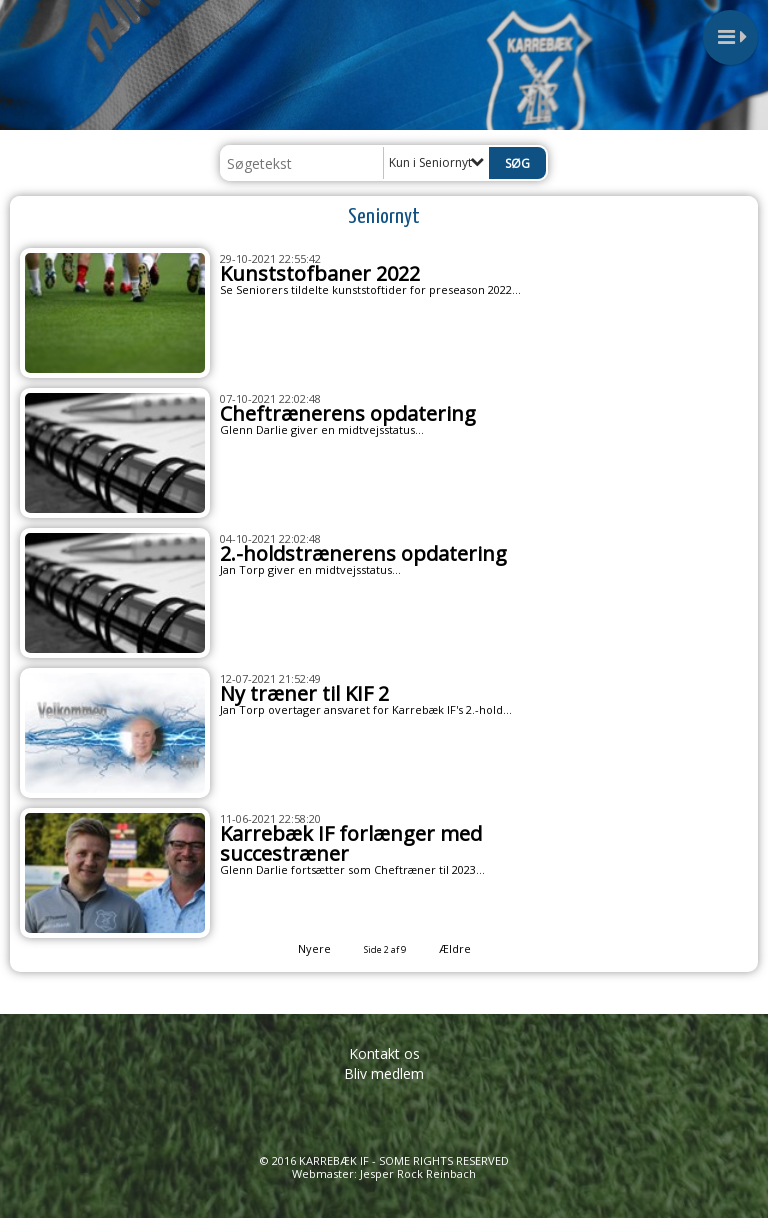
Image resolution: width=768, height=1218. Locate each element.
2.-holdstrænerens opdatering (363, 553)
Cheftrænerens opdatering (348, 413)
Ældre (468, 948)
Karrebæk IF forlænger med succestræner (351, 843)
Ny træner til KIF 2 (304, 693)
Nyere (302, 948)
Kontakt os (384, 1053)
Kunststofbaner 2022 (320, 273)
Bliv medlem (384, 1073)
